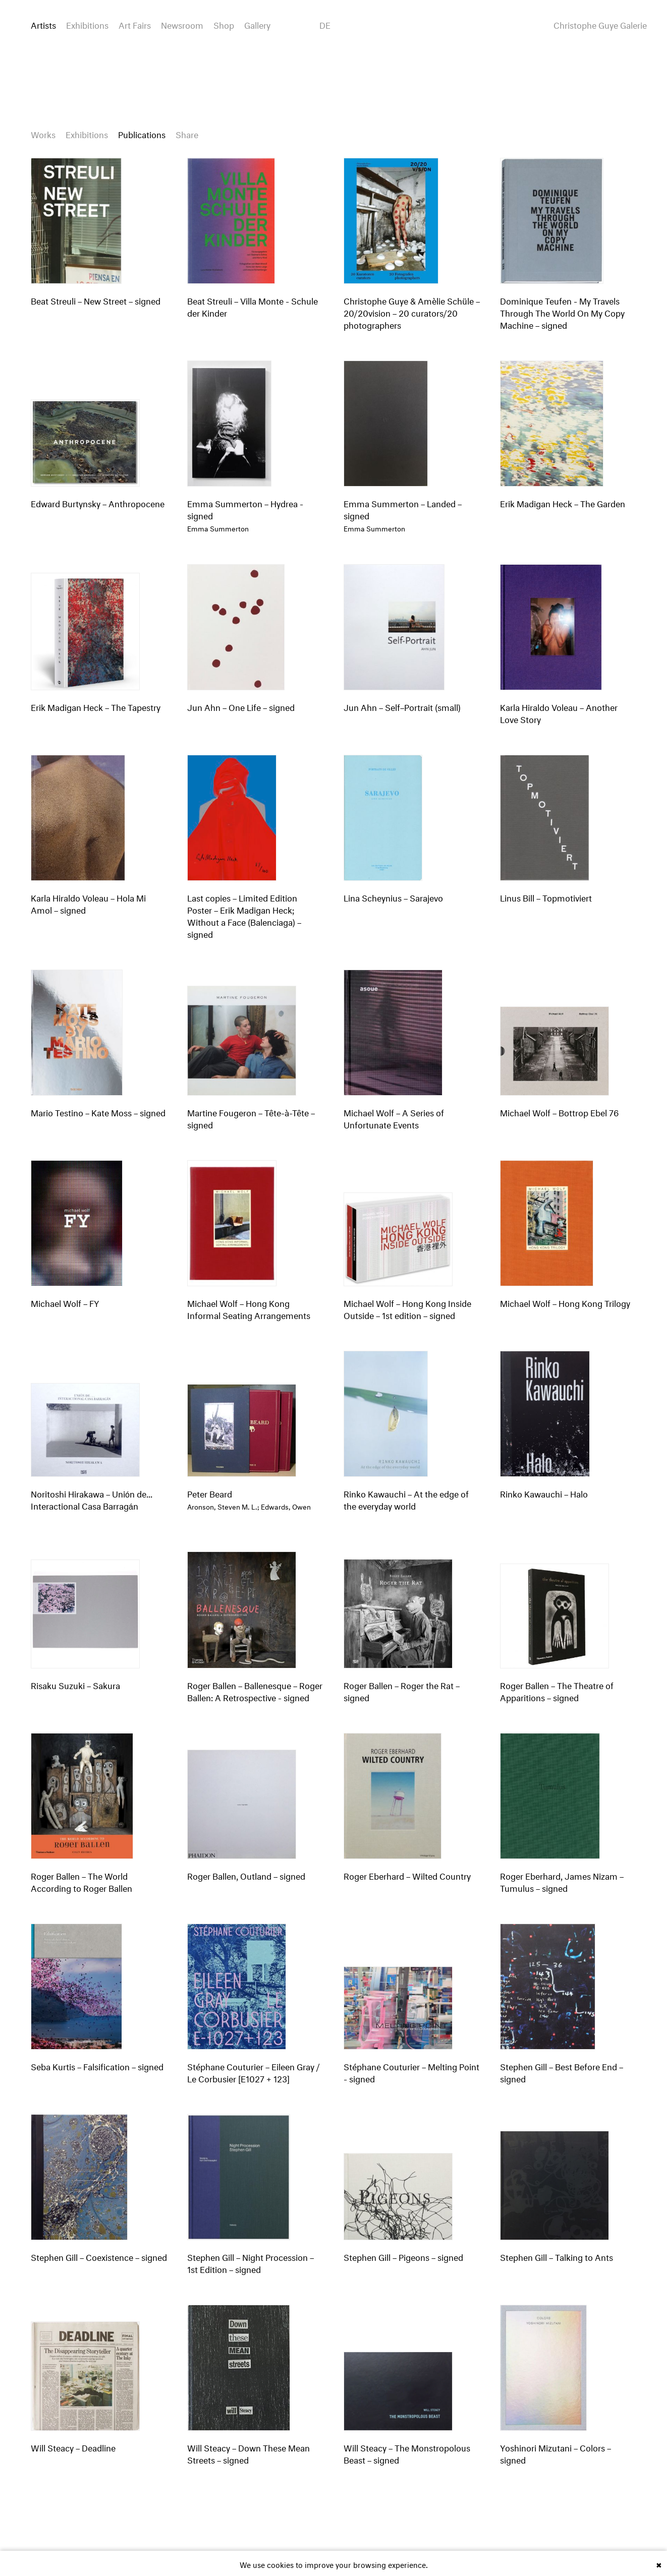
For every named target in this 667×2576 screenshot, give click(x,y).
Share (187, 133)
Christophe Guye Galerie (600, 24)
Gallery (257, 24)
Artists (43, 24)
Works (43, 133)
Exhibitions (87, 24)
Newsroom (182, 24)
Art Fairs (135, 24)
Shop (223, 24)
